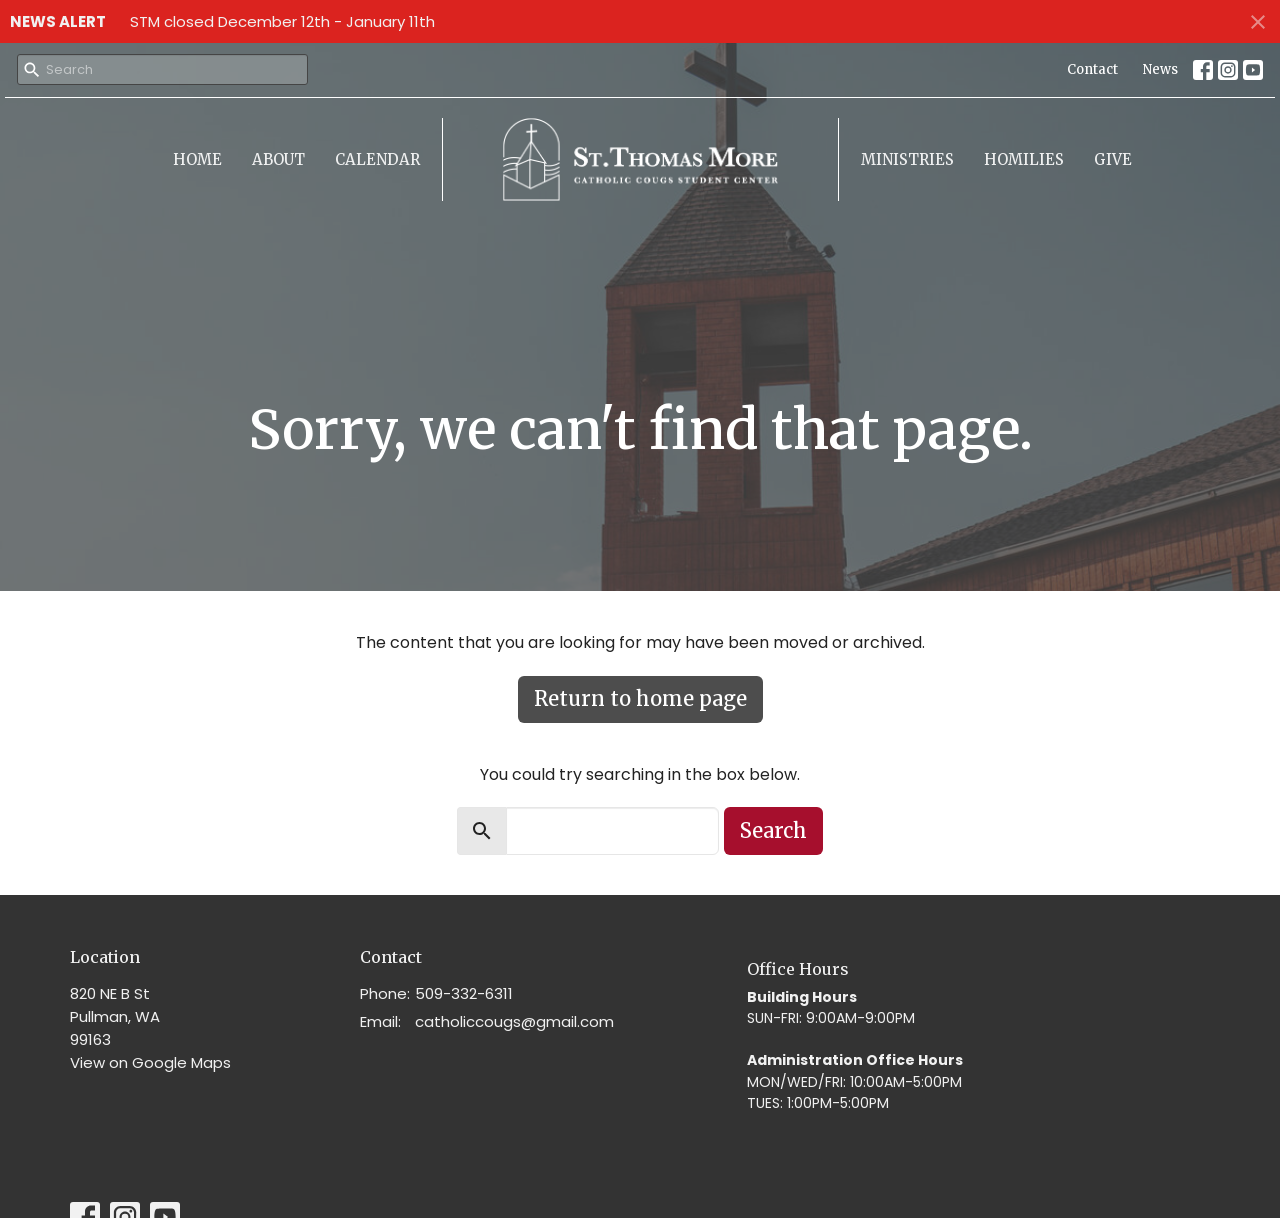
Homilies (1024, 159)
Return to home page (640, 698)
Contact (1092, 69)
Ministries (907, 159)
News (1160, 69)
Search (773, 830)
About (278, 159)
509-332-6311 (464, 993)
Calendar (377, 159)
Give (1113, 159)
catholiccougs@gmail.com (514, 1021)
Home (197, 159)
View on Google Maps (150, 1062)
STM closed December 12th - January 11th (282, 21)
